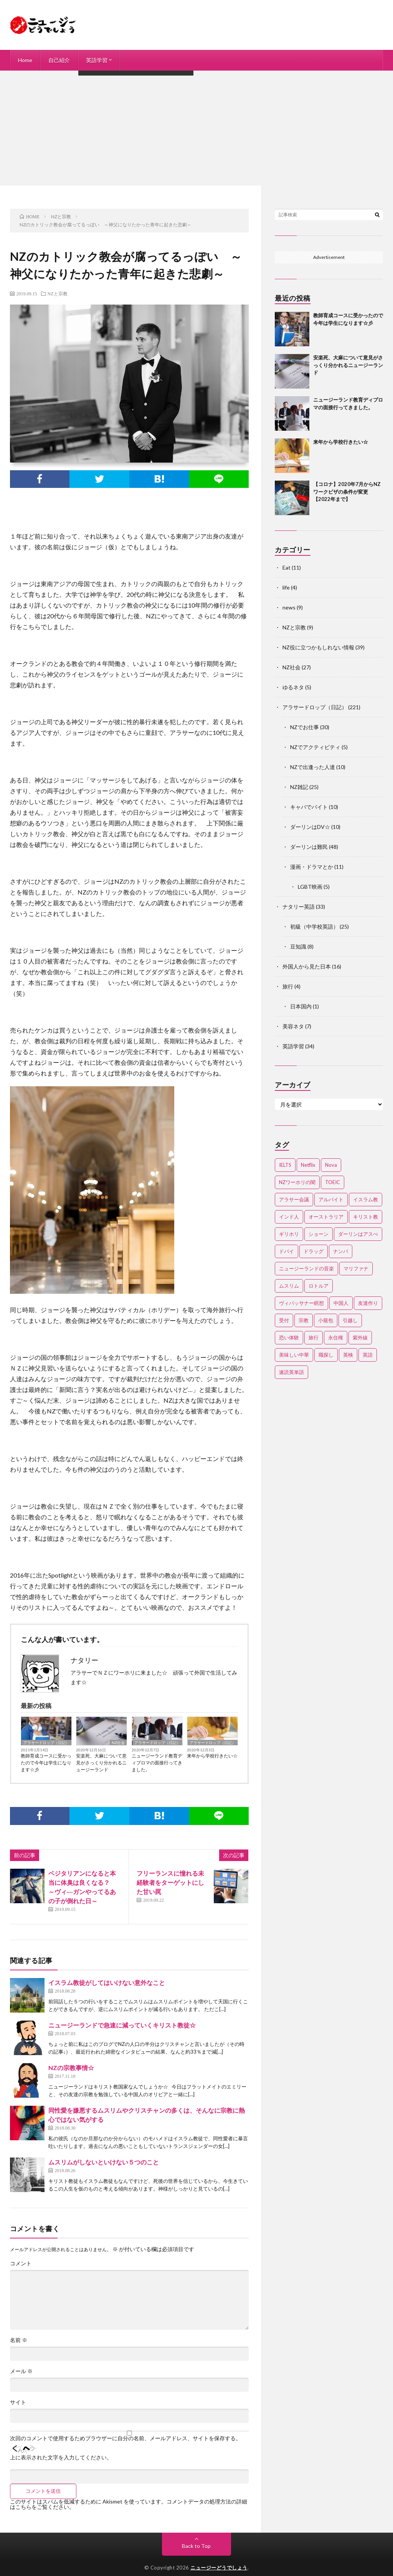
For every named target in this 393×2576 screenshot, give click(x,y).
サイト (18, 2402)
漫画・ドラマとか (311, 866)
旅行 (287, 986)
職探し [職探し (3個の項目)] (326, 1355)
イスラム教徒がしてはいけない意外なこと (106, 1982)
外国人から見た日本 (306, 966)
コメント (20, 2263)
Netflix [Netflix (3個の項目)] (308, 1165)
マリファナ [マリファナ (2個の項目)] (355, 1268)
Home (25, 60)
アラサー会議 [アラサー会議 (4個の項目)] (294, 1199)
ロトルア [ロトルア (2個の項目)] (319, 1286)
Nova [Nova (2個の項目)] (331, 1165)
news (289, 607)
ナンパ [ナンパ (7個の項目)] (340, 1251)
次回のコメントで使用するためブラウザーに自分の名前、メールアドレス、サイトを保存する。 (125, 2438)
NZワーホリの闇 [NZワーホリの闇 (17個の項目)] (297, 1182)
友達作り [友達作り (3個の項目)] (368, 1303)
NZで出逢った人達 (312, 767)
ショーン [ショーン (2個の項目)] (319, 1234)
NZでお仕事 (304, 727)
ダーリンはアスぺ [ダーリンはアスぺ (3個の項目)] (358, 1234)
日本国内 (301, 1006)
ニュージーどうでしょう (219, 2567)
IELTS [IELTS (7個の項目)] (285, 1165)
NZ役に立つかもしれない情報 (318, 647)
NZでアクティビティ (315, 747)
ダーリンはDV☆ (310, 827)
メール (21, 2371)
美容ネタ (293, 1026)
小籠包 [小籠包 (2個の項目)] (325, 1320)
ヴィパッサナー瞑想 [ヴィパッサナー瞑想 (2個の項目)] (301, 1303)
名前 (18, 2340)
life (286, 587)
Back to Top (196, 2546)
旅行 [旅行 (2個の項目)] (314, 1337)
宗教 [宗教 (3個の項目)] (304, 1320)
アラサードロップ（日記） (46, 1742)
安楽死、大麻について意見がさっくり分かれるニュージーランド (101, 1762)
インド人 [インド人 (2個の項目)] (289, 1217)
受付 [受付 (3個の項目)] (284, 1320)
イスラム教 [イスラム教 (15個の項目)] (365, 1199)
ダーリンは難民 (309, 846)
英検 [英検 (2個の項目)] (348, 1355)
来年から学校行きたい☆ (212, 1756)
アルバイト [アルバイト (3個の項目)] (331, 1199)
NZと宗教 (58, 293)
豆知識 (298, 946)
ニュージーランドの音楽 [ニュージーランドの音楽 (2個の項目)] (306, 1268)
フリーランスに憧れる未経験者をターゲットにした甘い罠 (170, 1882)
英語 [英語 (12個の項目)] (368, 1355)
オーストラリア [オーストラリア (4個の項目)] (326, 1217)
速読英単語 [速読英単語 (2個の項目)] (291, 1372)
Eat (286, 567)
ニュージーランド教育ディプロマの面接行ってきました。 (157, 1762)
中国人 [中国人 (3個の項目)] (341, 1303)
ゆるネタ (293, 687)
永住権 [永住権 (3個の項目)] (335, 1337)
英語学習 (96, 60)
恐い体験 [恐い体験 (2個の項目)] (289, 1337)
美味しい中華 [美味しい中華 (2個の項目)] (294, 1355)
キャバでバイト (309, 807)
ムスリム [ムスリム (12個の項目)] (289, 1286)
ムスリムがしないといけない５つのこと (103, 2162)
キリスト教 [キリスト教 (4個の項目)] (365, 1217)
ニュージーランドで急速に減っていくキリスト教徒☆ (122, 2025)
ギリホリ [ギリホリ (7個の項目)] (289, 1234)
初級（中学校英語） (314, 926)
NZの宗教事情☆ (71, 2067)
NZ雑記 (299, 787)
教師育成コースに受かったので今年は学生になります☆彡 (46, 1762)
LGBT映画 (310, 886)
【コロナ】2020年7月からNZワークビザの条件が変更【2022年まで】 (347, 491)
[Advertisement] (196, 128)
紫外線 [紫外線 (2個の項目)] (360, 1337)
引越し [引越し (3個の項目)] (350, 1320)
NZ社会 (118, 1742)
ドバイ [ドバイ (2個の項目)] (286, 1251)
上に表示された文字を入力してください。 (61, 2457)
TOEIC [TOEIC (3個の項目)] (332, 1182)
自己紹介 (59, 60)
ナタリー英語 (298, 906)
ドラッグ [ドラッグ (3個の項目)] (314, 1251)
